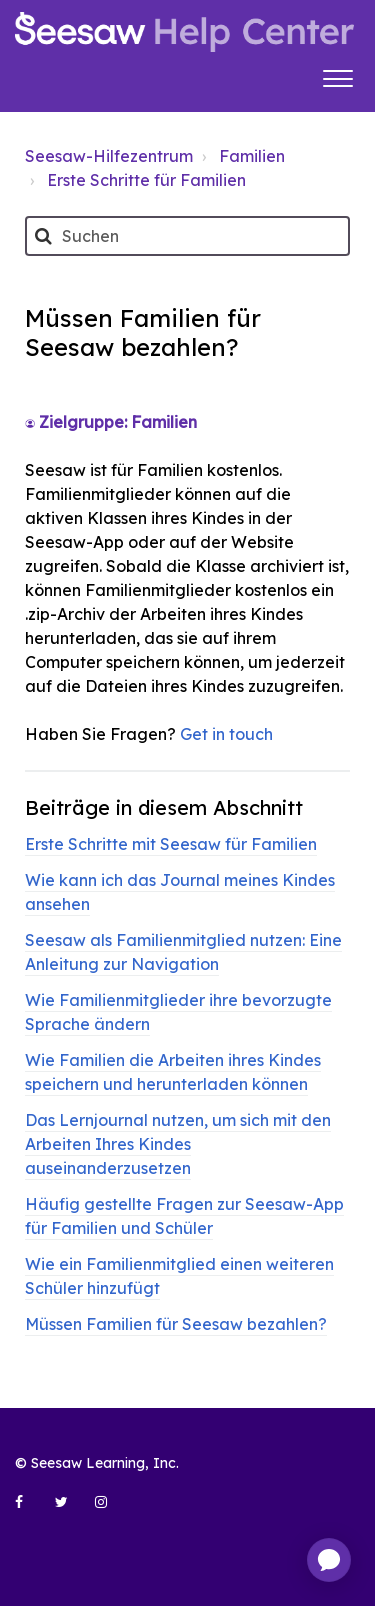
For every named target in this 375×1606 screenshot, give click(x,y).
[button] (337, 76)
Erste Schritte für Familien (146, 180)
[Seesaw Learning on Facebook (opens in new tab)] (30, 1510)
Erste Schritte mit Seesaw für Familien (171, 844)
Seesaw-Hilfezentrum (109, 156)
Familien (252, 156)
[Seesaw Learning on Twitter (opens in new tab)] (70, 1510)
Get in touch (226, 734)
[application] (329, 1560)
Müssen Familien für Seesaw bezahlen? (176, 1324)
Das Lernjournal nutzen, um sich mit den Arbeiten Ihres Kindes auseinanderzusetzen (178, 1144)
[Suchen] (187, 236)
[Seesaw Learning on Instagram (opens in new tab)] (110, 1510)
